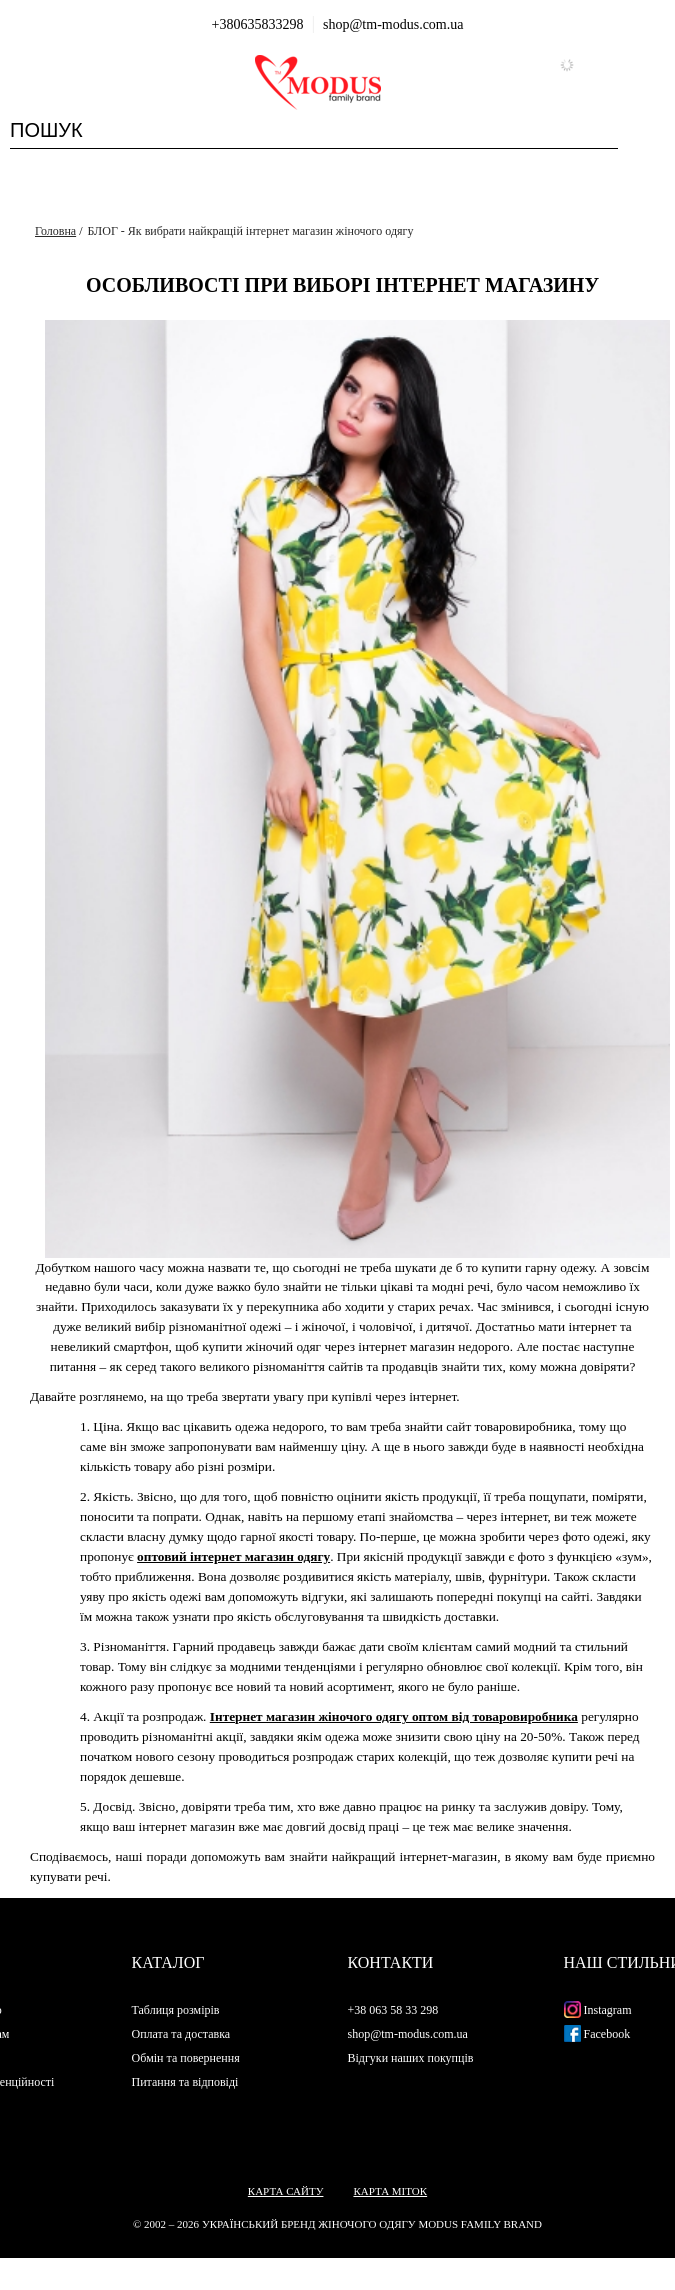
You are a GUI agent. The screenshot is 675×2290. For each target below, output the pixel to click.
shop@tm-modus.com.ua (393, 24)
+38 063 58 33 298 (393, 2010)
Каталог (168, 1962)
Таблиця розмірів (176, 2010)
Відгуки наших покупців (411, 2058)
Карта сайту (286, 2191)
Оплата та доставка (181, 2034)
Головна (55, 231)
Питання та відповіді (185, 2082)
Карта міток (390, 2191)
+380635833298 (258, 24)
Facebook (597, 2034)
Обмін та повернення (186, 2058)
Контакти (391, 1962)
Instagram (598, 2010)
